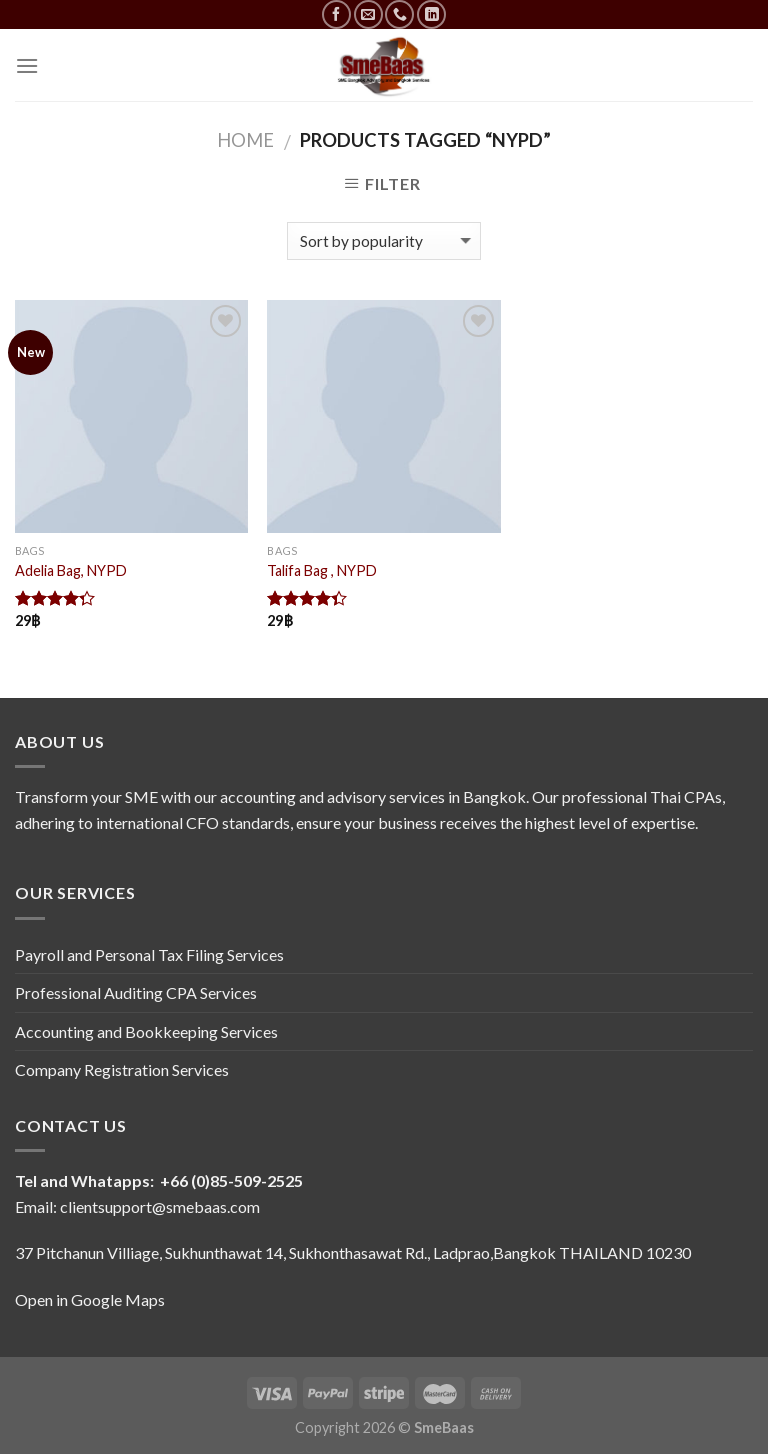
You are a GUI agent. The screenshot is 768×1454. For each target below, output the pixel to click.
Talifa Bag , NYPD (322, 570)
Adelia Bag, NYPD (71, 570)
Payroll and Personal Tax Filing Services (149, 954)
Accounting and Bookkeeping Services (146, 1031)
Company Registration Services (122, 1069)
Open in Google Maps (90, 1299)
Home (245, 140)
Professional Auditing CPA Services (136, 992)
